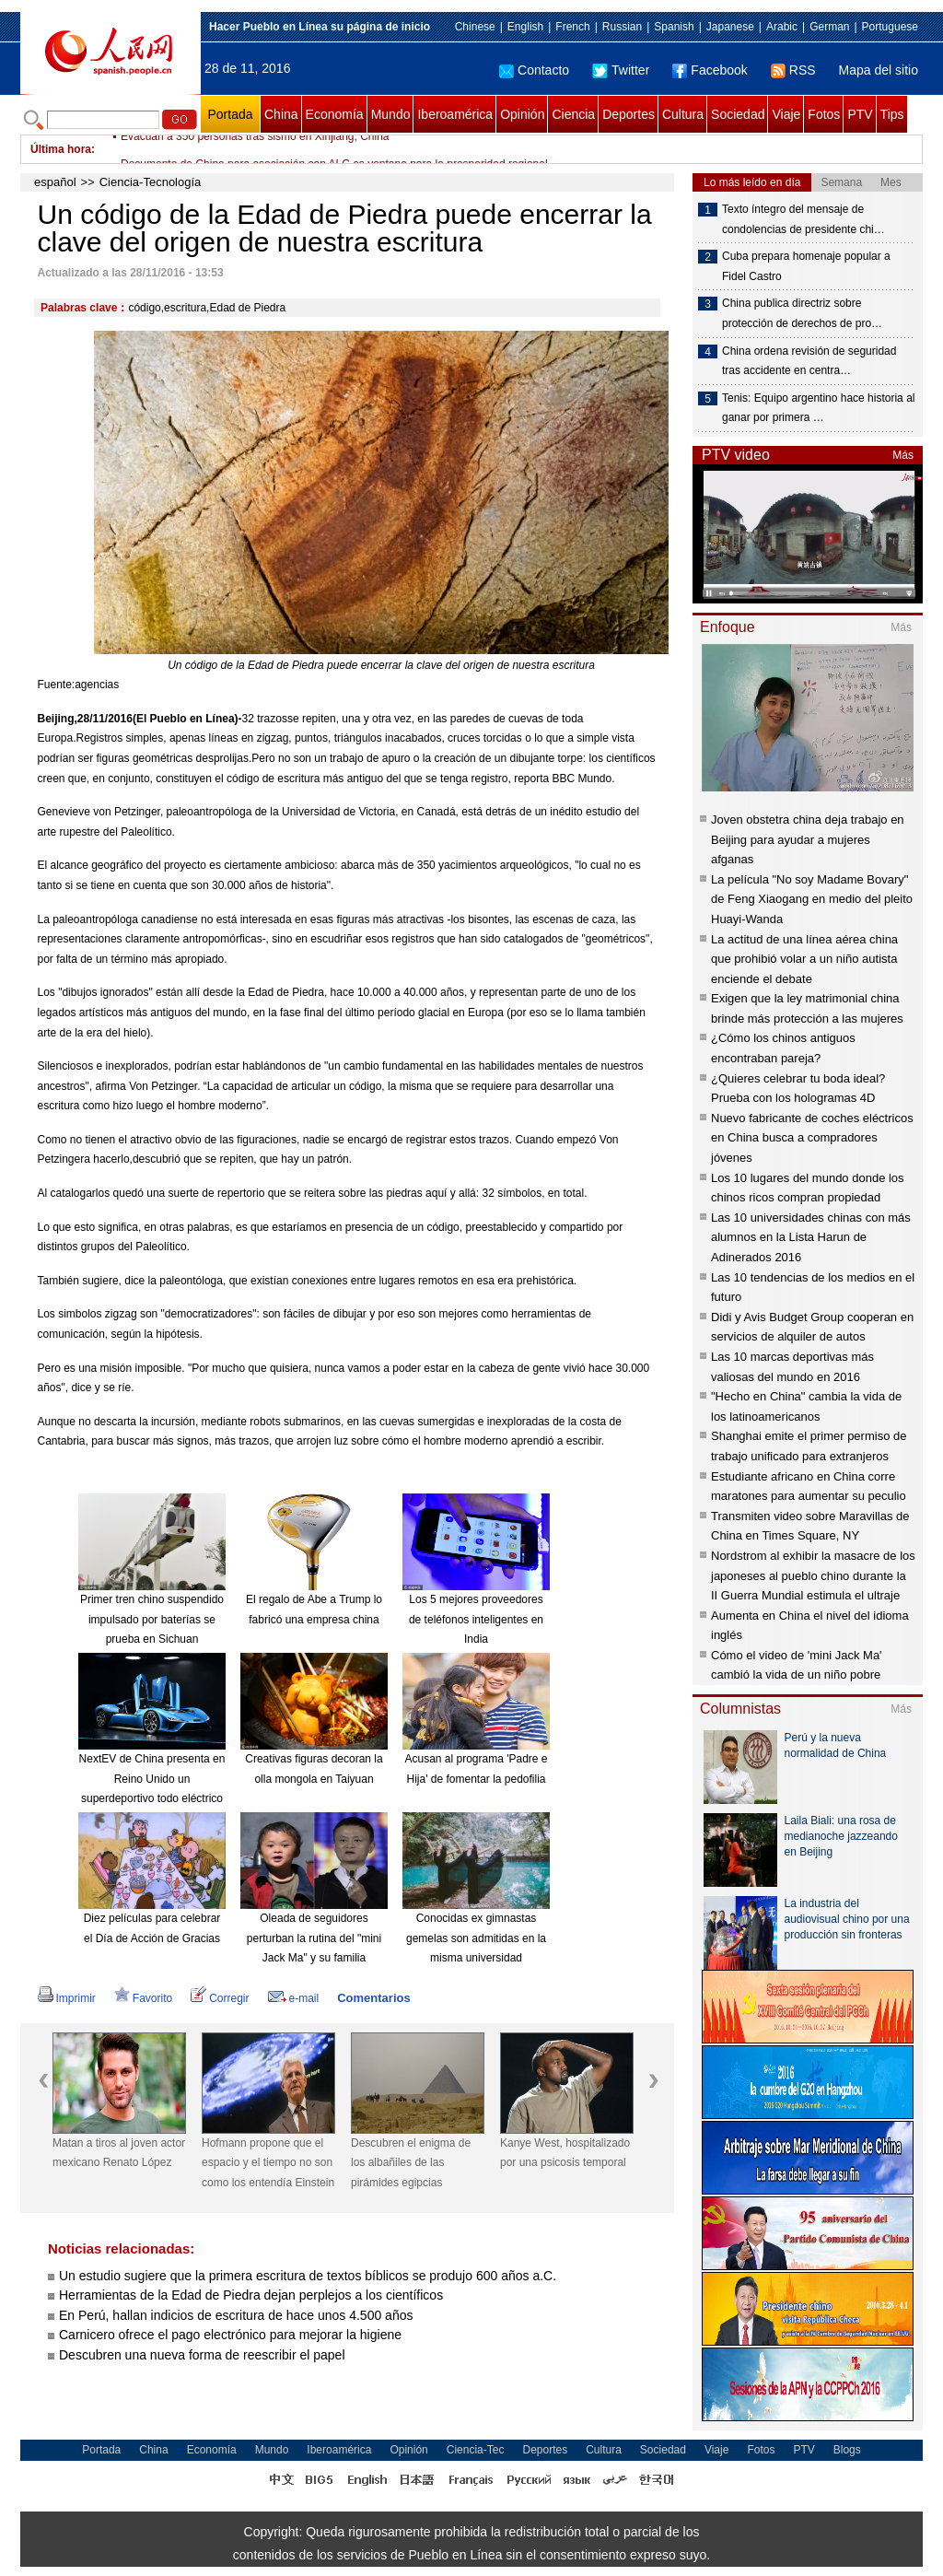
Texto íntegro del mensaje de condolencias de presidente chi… (803, 219)
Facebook (709, 70)
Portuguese (890, 26)
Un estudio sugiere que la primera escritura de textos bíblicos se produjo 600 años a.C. (307, 2275)
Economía (335, 114)
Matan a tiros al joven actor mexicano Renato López (118, 2153)
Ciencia (573, 114)
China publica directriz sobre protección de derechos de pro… (802, 313)
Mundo (391, 114)
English (525, 26)
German (829, 26)
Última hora (60, 149)
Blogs (847, 2449)
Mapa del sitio (878, 70)
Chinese (475, 26)
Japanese (730, 26)
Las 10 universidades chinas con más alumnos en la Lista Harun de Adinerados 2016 (811, 1237)
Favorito (143, 1998)
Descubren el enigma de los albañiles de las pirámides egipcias (411, 2163)
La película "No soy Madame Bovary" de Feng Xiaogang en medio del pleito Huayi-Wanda (812, 899)
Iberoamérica (455, 114)
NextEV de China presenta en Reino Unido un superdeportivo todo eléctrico (152, 1778)
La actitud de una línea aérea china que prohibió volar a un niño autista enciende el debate (804, 959)
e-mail (294, 1998)
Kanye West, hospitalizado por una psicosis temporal (565, 2153)
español (55, 182)
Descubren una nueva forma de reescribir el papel (202, 2355)
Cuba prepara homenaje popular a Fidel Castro (806, 266)
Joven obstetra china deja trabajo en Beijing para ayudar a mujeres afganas (807, 839)
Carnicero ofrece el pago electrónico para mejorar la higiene (230, 2334)
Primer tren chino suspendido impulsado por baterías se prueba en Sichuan (152, 1619)
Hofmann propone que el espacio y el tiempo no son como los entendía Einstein (268, 2163)
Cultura (683, 114)
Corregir (220, 1998)
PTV (859, 114)
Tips (892, 114)
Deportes (628, 114)
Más (903, 455)
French (572, 26)
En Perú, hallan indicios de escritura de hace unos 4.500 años (236, 2315)
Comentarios (373, 1998)
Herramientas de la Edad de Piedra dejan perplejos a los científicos (251, 2295)
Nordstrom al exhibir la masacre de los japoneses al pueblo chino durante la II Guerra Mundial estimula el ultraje (813, 1575)
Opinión (522, 114)
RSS (793, 70)
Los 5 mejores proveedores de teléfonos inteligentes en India (476, 1619)
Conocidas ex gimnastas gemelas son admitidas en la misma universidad (476, 1938)
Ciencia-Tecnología (150, 182)
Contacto (534, 70)
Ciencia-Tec (476, 2449)
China (281, 114)
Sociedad (737, 114)
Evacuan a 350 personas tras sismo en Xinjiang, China (255, 149)
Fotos (824, 114)
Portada (229, 114)
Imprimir (67, 1998)
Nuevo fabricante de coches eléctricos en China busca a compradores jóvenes (812, 1138)
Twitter (620, 70)
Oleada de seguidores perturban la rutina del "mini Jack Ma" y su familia (314, 1938)
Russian (622, 26)
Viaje (786, 114)
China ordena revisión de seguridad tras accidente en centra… (809, 361)
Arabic (781, 26)
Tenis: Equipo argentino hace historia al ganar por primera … (818, 408)
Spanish (673, 26)
